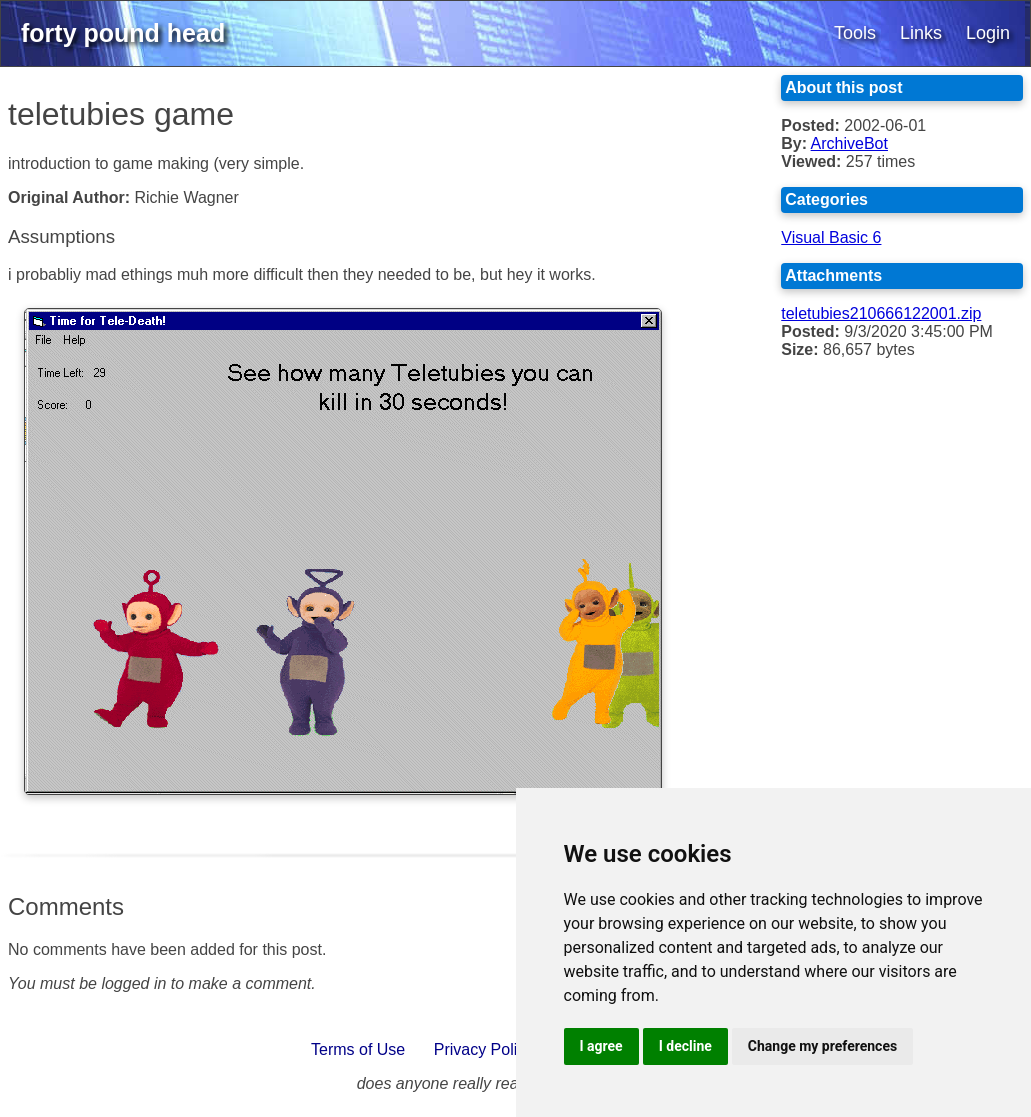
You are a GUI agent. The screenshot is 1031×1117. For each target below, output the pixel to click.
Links (921, 33)
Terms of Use (358, 1049)
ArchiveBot (849, 143)
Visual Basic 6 (831, 237)
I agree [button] (601, 1046)
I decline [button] (685, 1046)
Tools (855, 33)
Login (988, 33)
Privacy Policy (484, 1049)
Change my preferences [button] (822, 1046)
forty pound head (123, 33)
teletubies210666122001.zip (881, 313)
